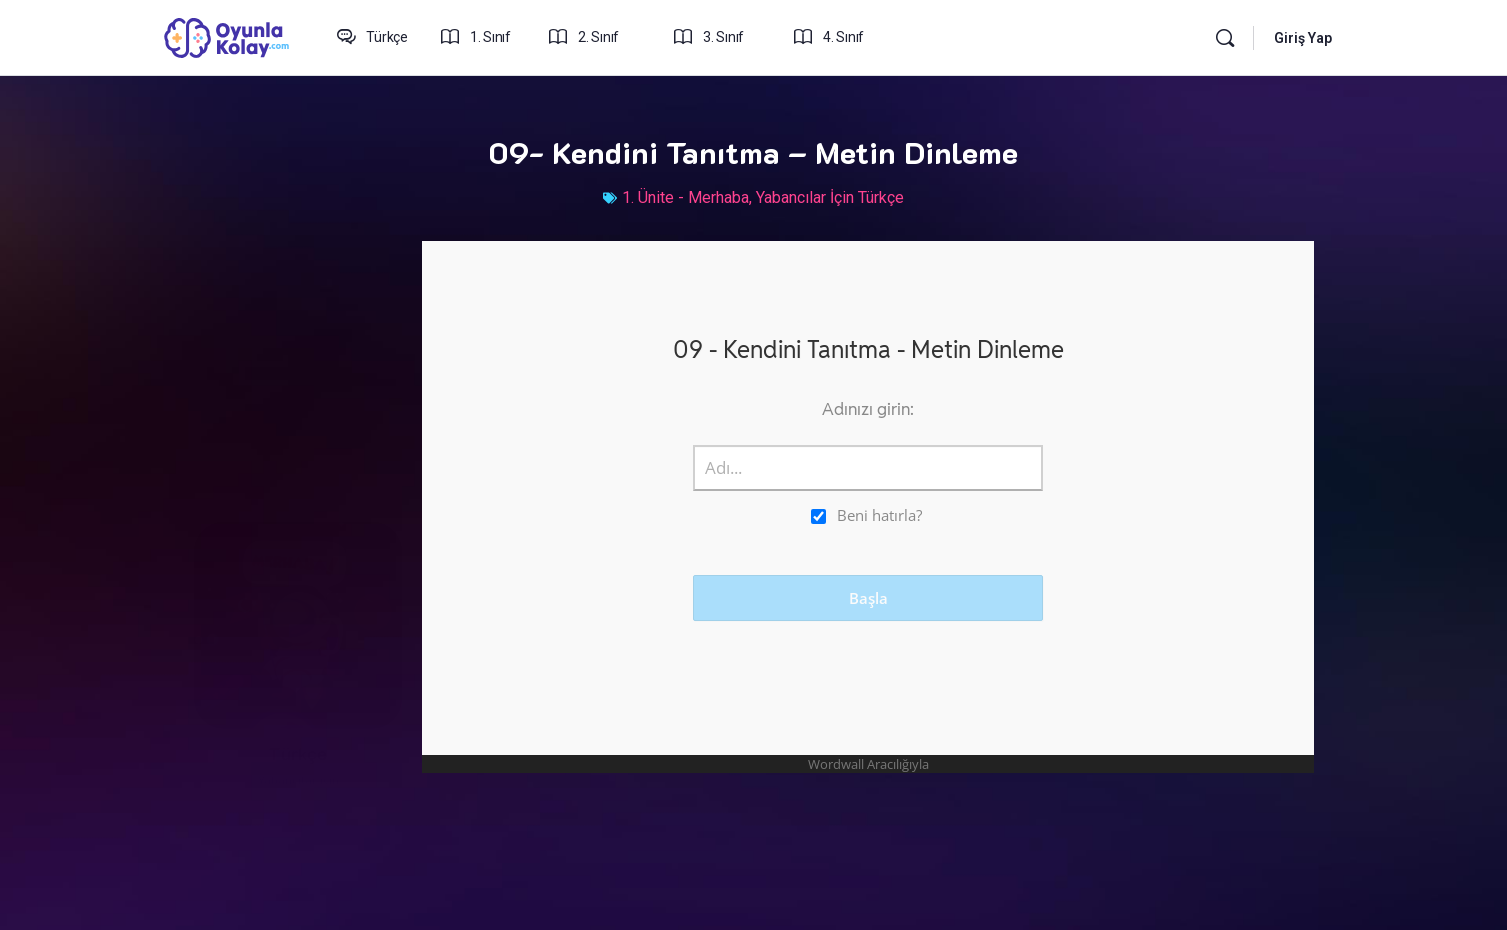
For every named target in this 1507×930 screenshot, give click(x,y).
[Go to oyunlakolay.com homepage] (227, 36)
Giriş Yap (1303, 38)
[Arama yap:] (1225, 38)
